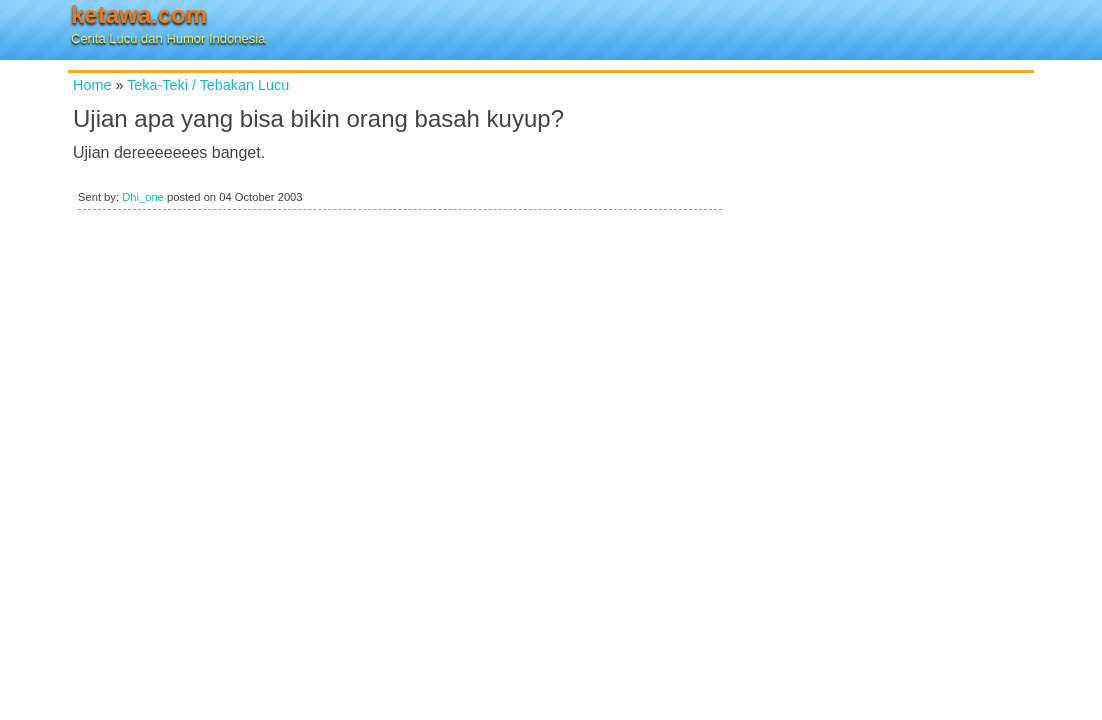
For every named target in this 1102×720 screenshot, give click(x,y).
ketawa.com (139, 14)
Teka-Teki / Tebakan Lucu (208, 85)
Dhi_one (143, 197)
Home (92, 85)
